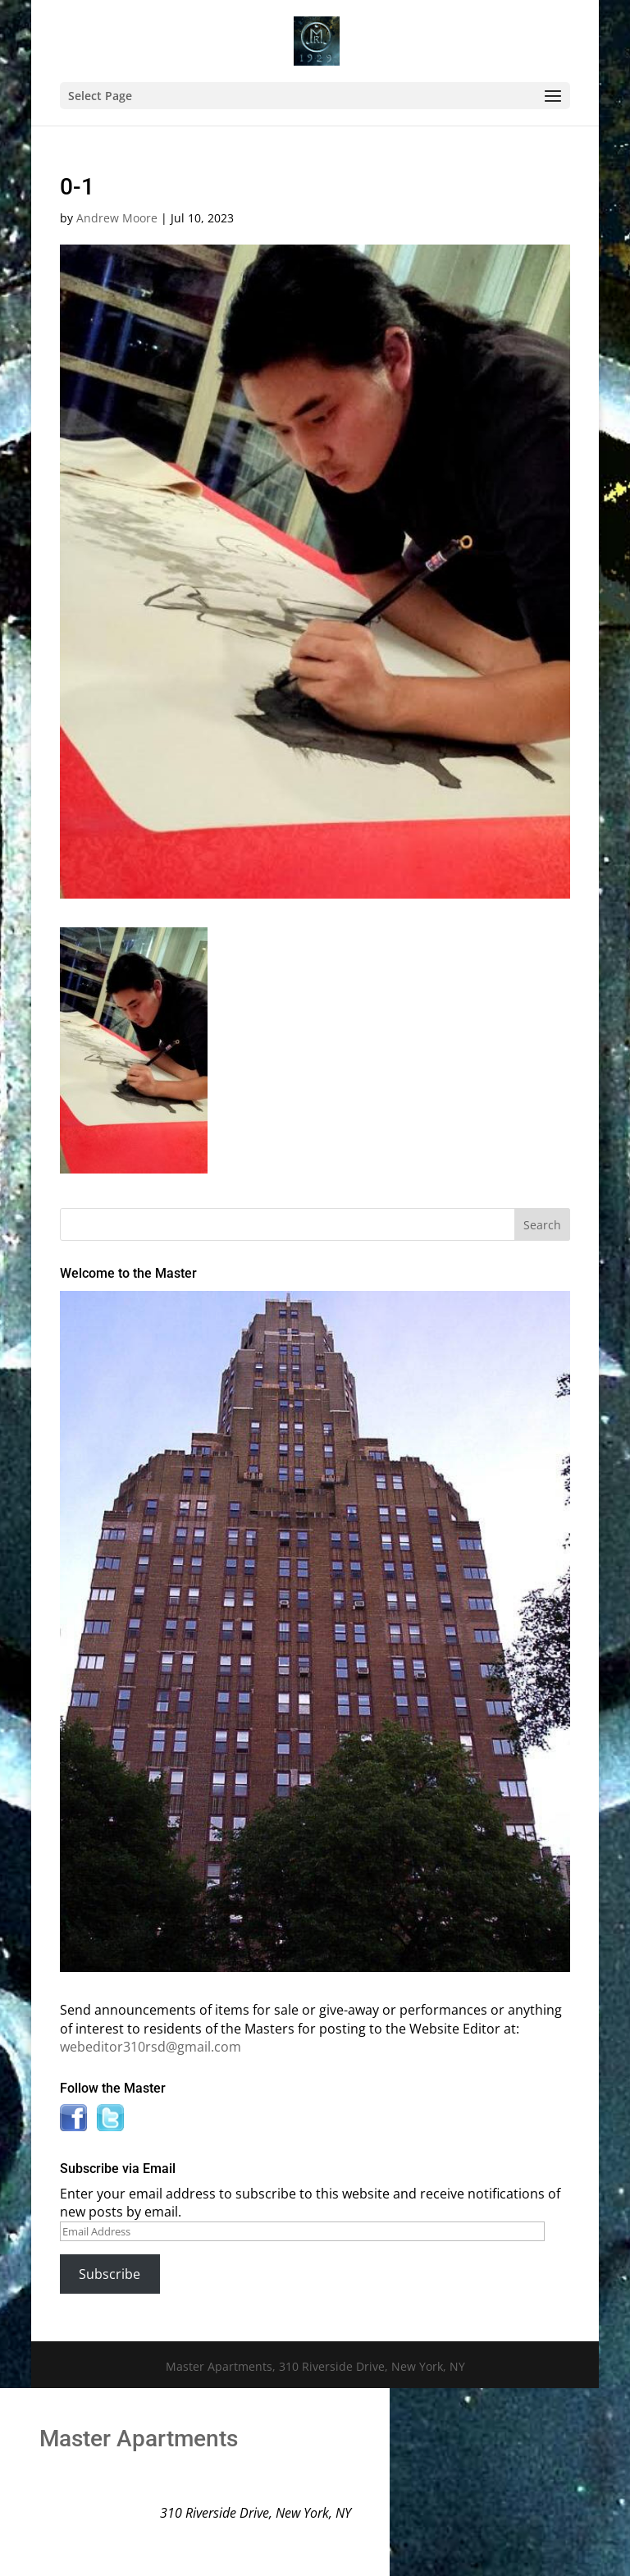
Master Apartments (138, 2438)
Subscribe (109, 2274)
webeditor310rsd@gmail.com (150, 2047)
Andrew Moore (117, 218)
